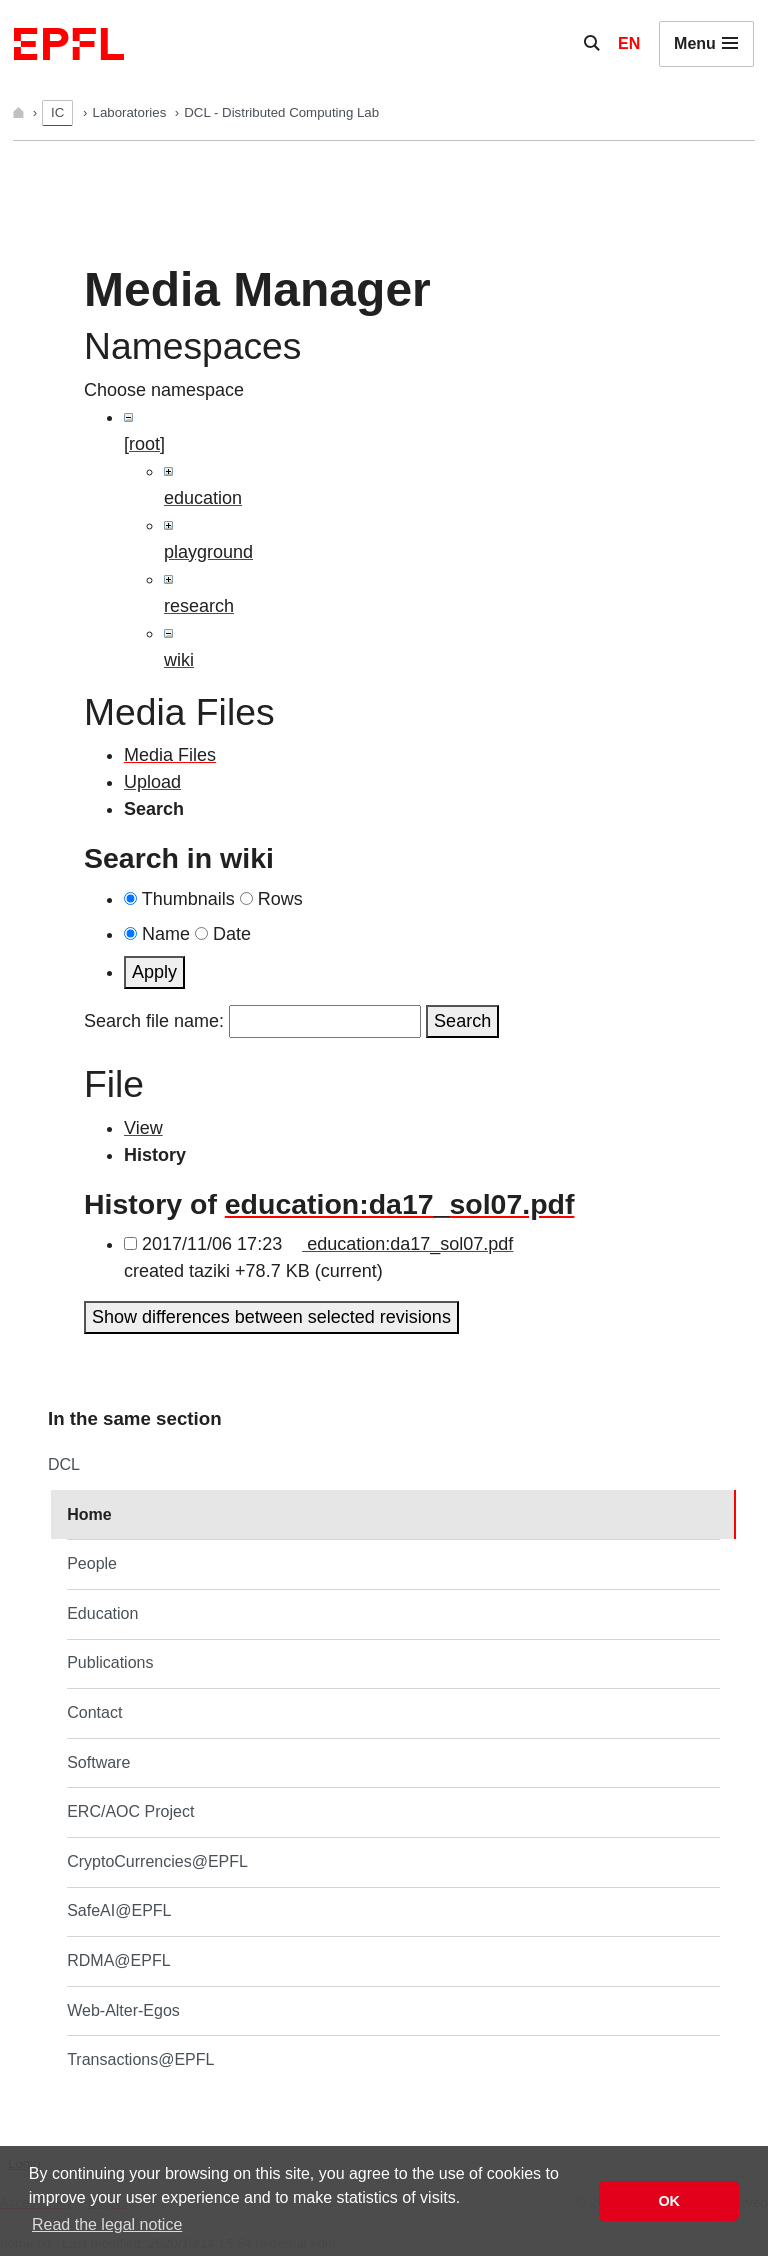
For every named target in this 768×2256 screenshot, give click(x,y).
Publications (110, 1662)
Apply (154, 972)
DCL (64, 1464)
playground (208, 552)
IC (57, 112)
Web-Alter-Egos (123, 2010)
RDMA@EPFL (118, 1960)
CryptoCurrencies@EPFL (157, 1861)
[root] (144, 444)
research (199, 606)
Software (98, 1762)
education (203, 498)
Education (102, 1613)
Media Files (170, 755)
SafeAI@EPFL (119, 1910)
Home (89, 1514)
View (143, 1128)
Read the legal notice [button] (107, 2224)
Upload (152, 782)
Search (462, 1021)
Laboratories (131, 112)
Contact (94, 1712)
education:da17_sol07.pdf (400, 1204)
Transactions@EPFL (140, 2059)
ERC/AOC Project (130, 1811)
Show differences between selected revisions (271, 1317)
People (92, 1563)
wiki (179, 660)
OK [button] (669, 2201)
